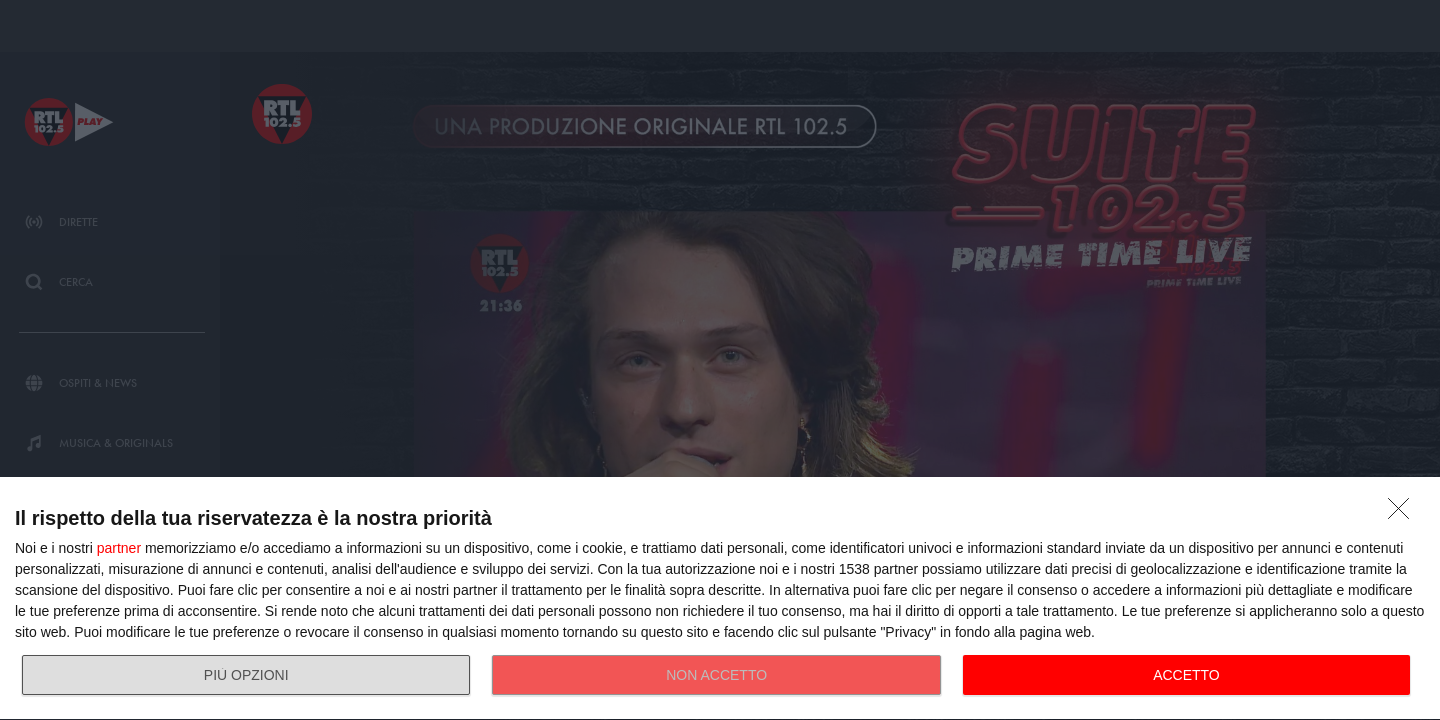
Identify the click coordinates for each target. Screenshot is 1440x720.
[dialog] (720, 599)
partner (119, 548)
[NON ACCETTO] (1404, 514)
